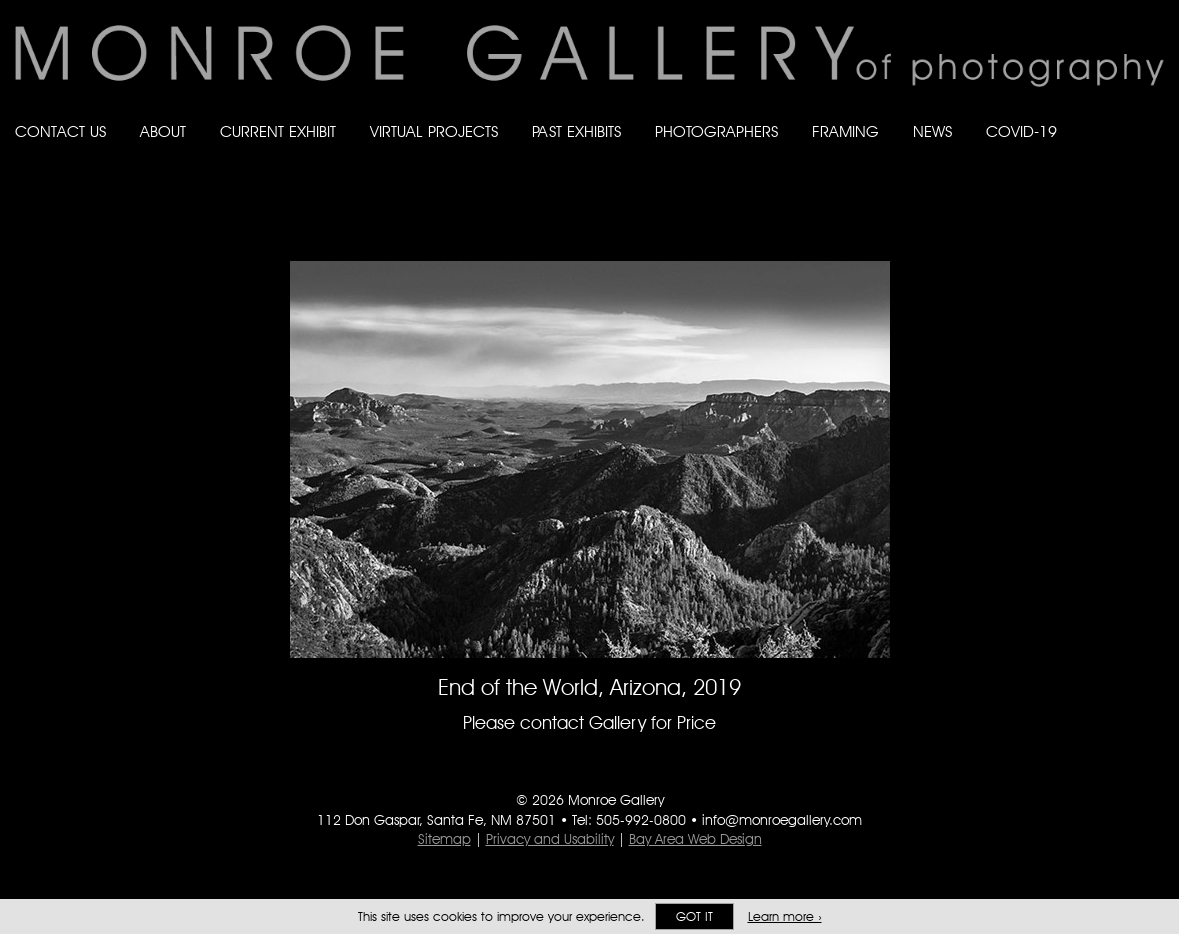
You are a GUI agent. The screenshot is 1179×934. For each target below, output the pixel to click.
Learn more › (785, 916)
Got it (694, 916)
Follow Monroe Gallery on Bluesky (1076, 151)
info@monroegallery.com (782, 820)
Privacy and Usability (550, 839)
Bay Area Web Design (695, 839)
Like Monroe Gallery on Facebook (1035, 151)
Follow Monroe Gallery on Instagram (1115, 151)
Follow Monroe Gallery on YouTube (1155, 151)
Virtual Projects (434, 131)
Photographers (716, 131)
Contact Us (60, 131)
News (932, 131)
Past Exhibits (576, 131)
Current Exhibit (278, 131)
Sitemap (444, 839)
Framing (845, 131)
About (163, 131)
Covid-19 (1021, 131)
